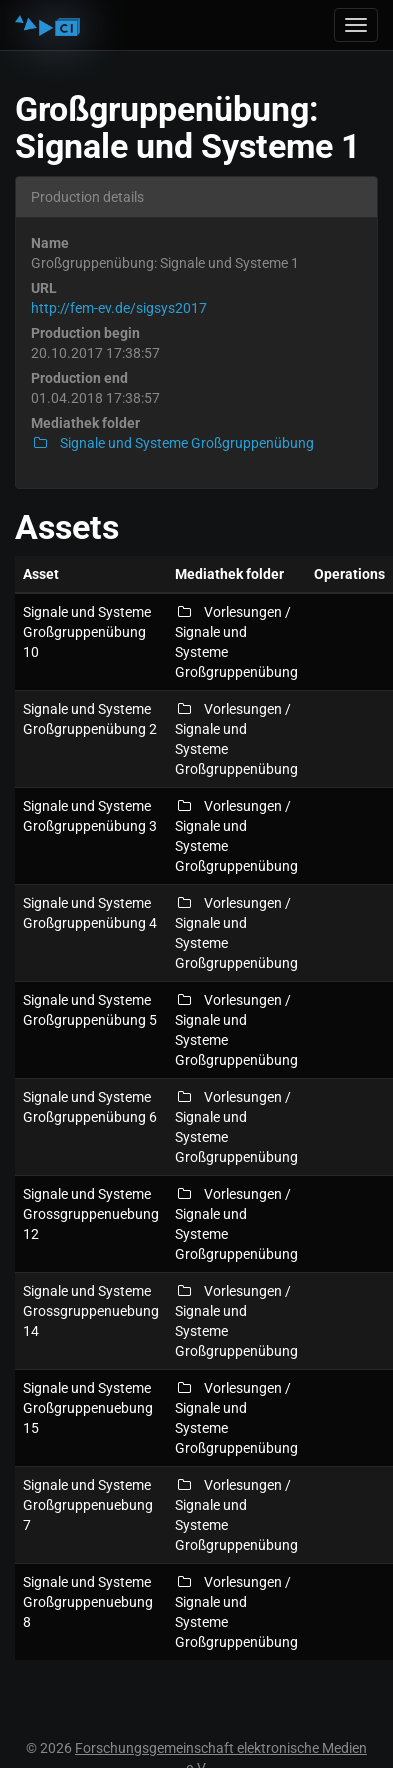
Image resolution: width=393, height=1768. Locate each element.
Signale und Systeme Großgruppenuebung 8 (88, 1602)
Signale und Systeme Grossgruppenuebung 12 (91, 1214)
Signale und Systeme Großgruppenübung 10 (87, 632)
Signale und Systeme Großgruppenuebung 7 (88, 1505)
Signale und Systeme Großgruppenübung (172, 443)
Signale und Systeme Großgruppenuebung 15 (88, 1408)
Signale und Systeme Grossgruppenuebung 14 (91, 1311)
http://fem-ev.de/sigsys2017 (119, 308)
